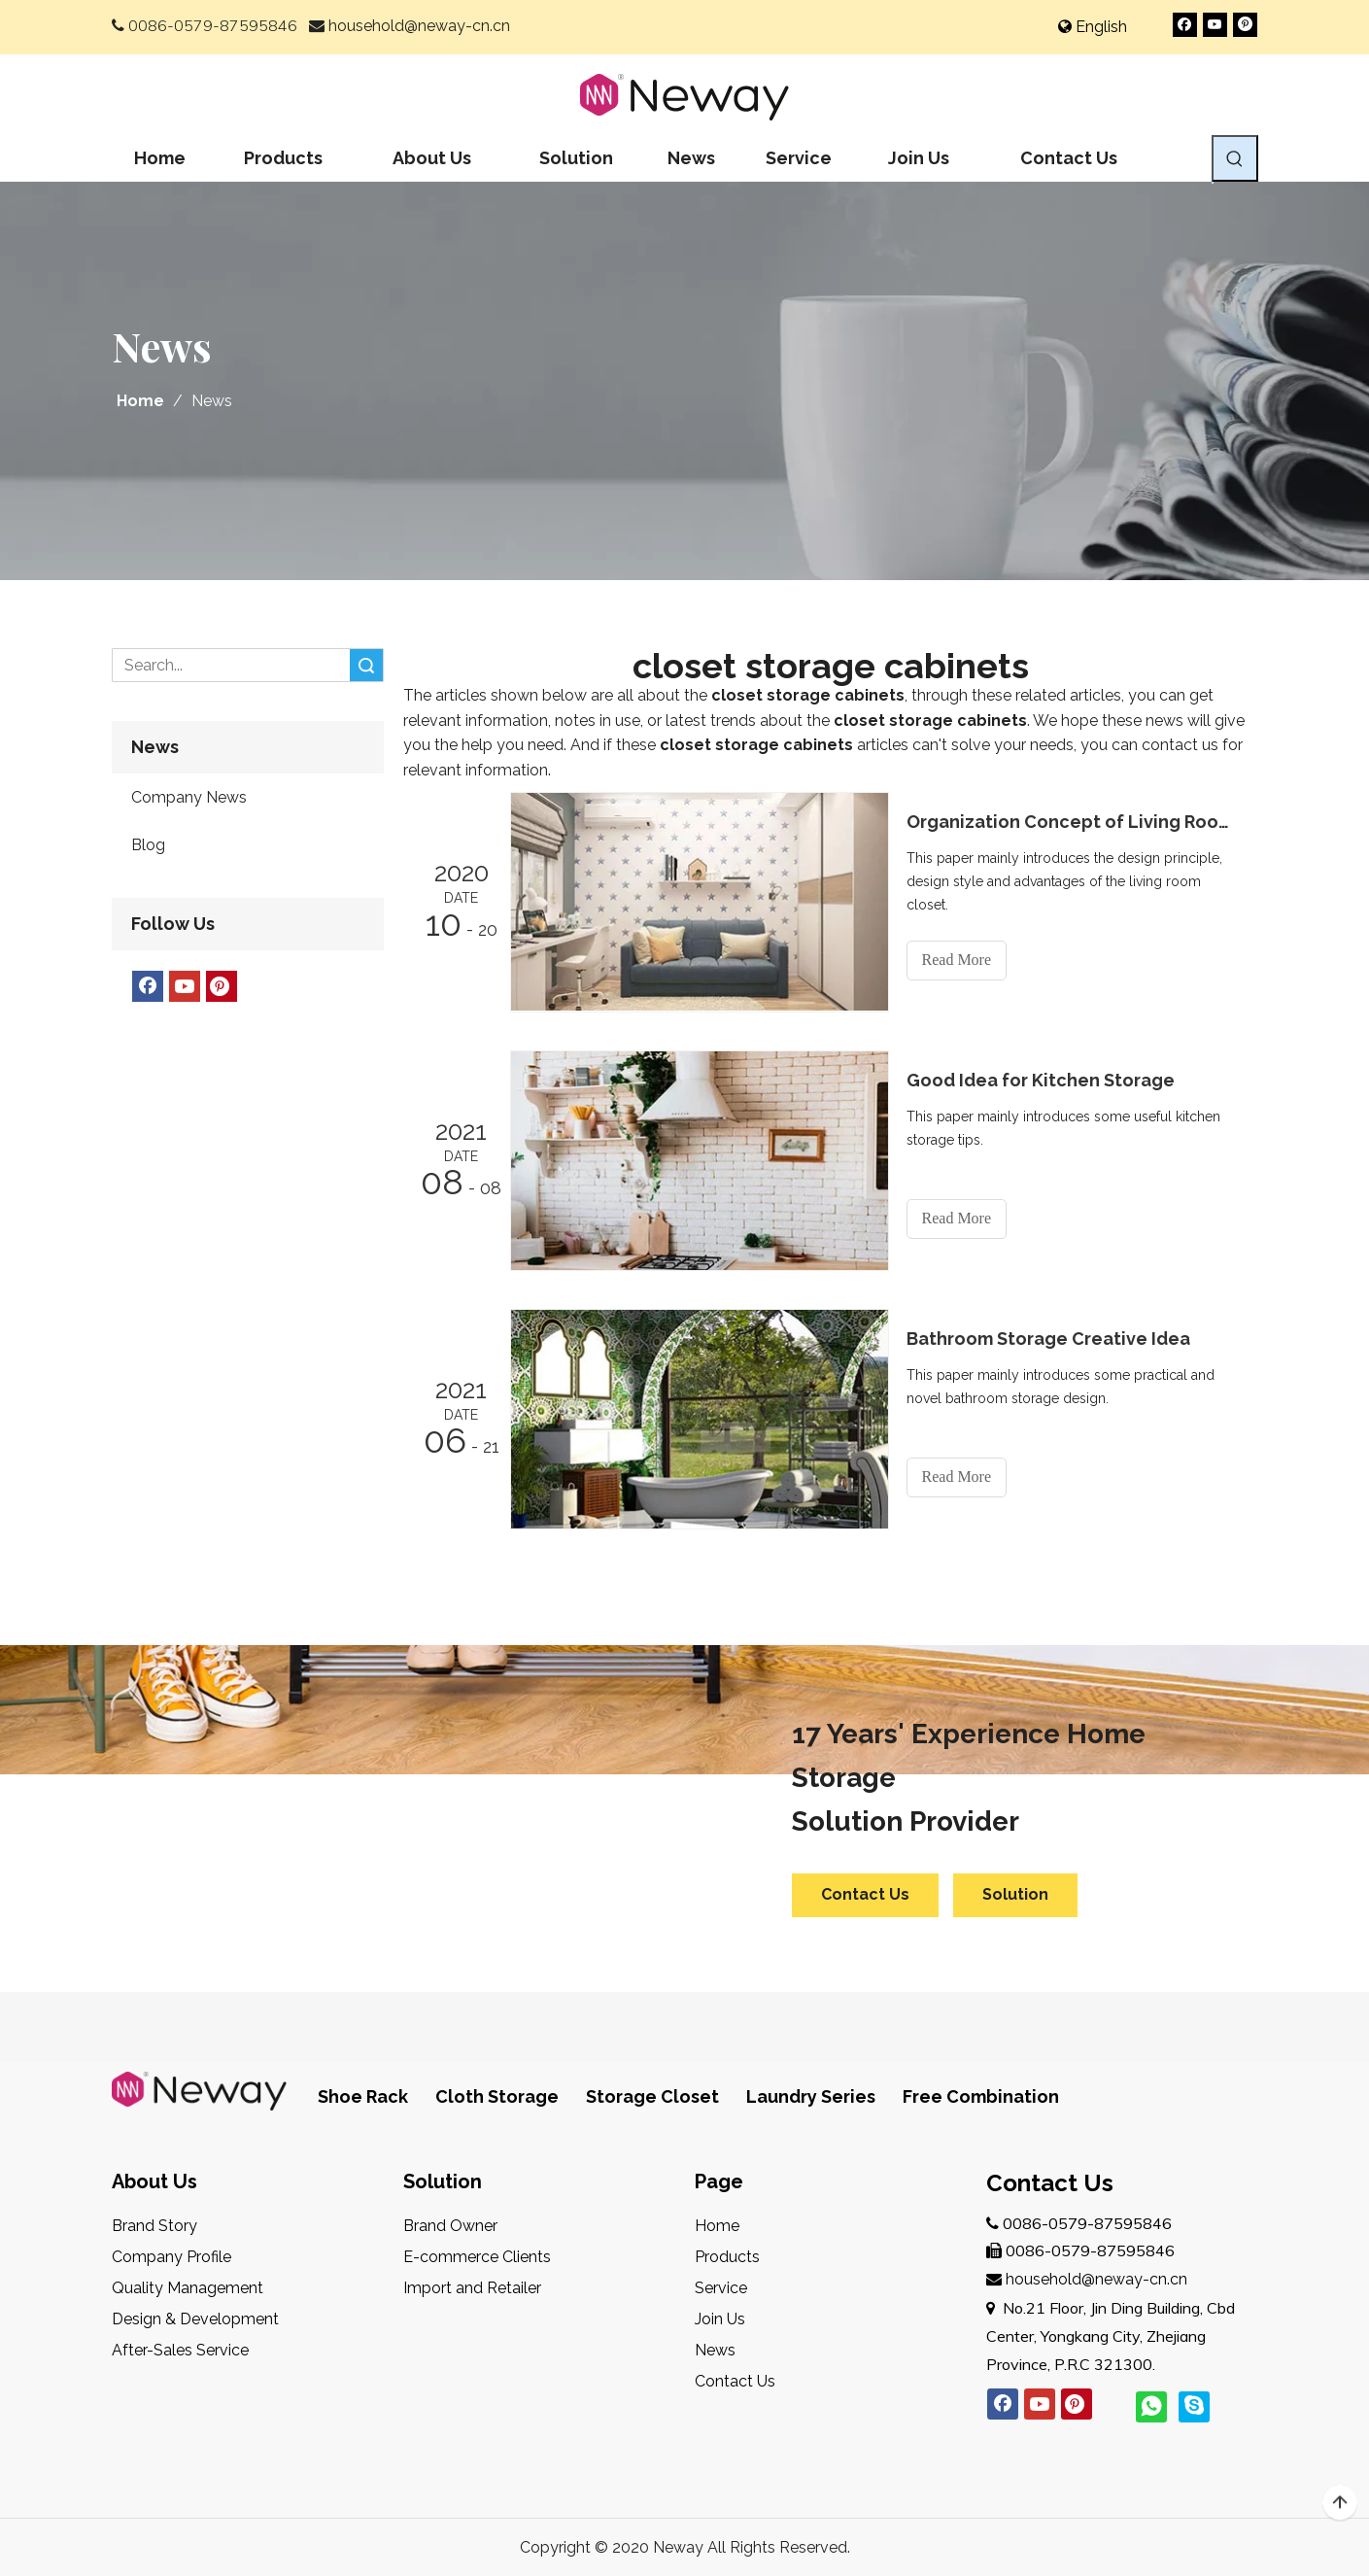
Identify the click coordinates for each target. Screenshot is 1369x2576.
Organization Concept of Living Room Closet (1072, 821)
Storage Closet (652, 2096)
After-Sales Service (180, 2350)
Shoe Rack (363, 2096)
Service (721, 2288)
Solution (1015, 1894)
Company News (189, 797)
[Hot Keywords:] (1235, 158)
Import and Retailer (472, 2288)
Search (366, 665)
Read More (957, 959)
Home (717, 2225)
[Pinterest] (1245, 25)
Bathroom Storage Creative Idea (1048, 1338)
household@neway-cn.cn (419, 26)
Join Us (720, 2319)
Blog (148, 845)
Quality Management (187, 2288)
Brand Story (154, 2225)
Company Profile (171, 2257)
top (1339, 2503)
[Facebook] (1185, 25)
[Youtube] (1215, 25)
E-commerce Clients (477, 2257)
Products (727, 2257)
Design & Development (195, 2319)
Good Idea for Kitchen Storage (1041, 1080)
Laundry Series (810, 2096)
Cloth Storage (497, 2096)
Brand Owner (450, 2225)
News (715, 2350)
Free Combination (981, 2096)
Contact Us (865, 1894)
